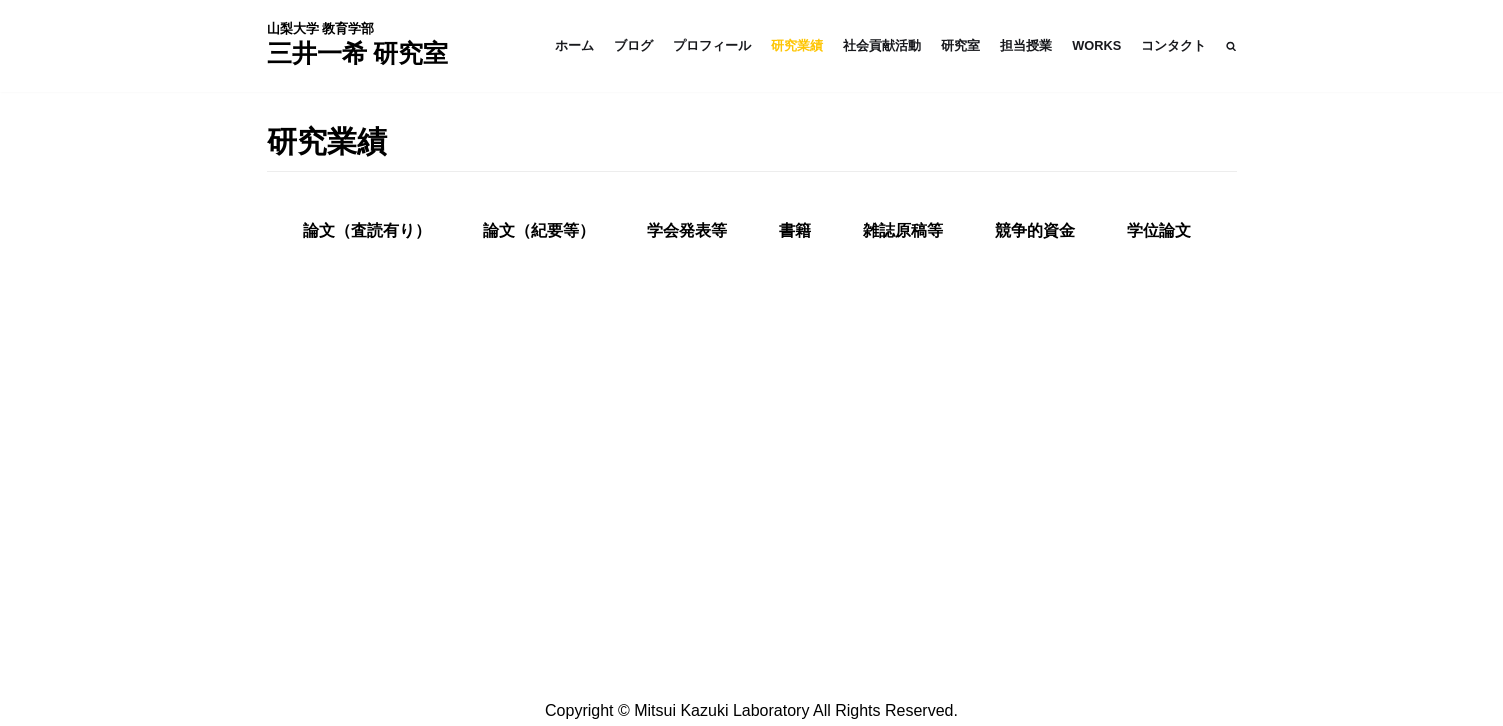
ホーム (574, 45)
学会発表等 (687, 230)
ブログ (633, 45)
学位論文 (1159, 230)
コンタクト (1173, 45)
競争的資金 (1035, 230)
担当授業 (1026, 45)
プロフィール (712, 45)
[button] (1231, 46)
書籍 (795, 230)
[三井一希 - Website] (358, 46)
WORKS (1096, 45)
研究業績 (797, 45)
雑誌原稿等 (903, 230)
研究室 (960, 45)
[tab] (367, 231)
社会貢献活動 (882, 45)
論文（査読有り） (367, 230)
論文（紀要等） (539, 230)
